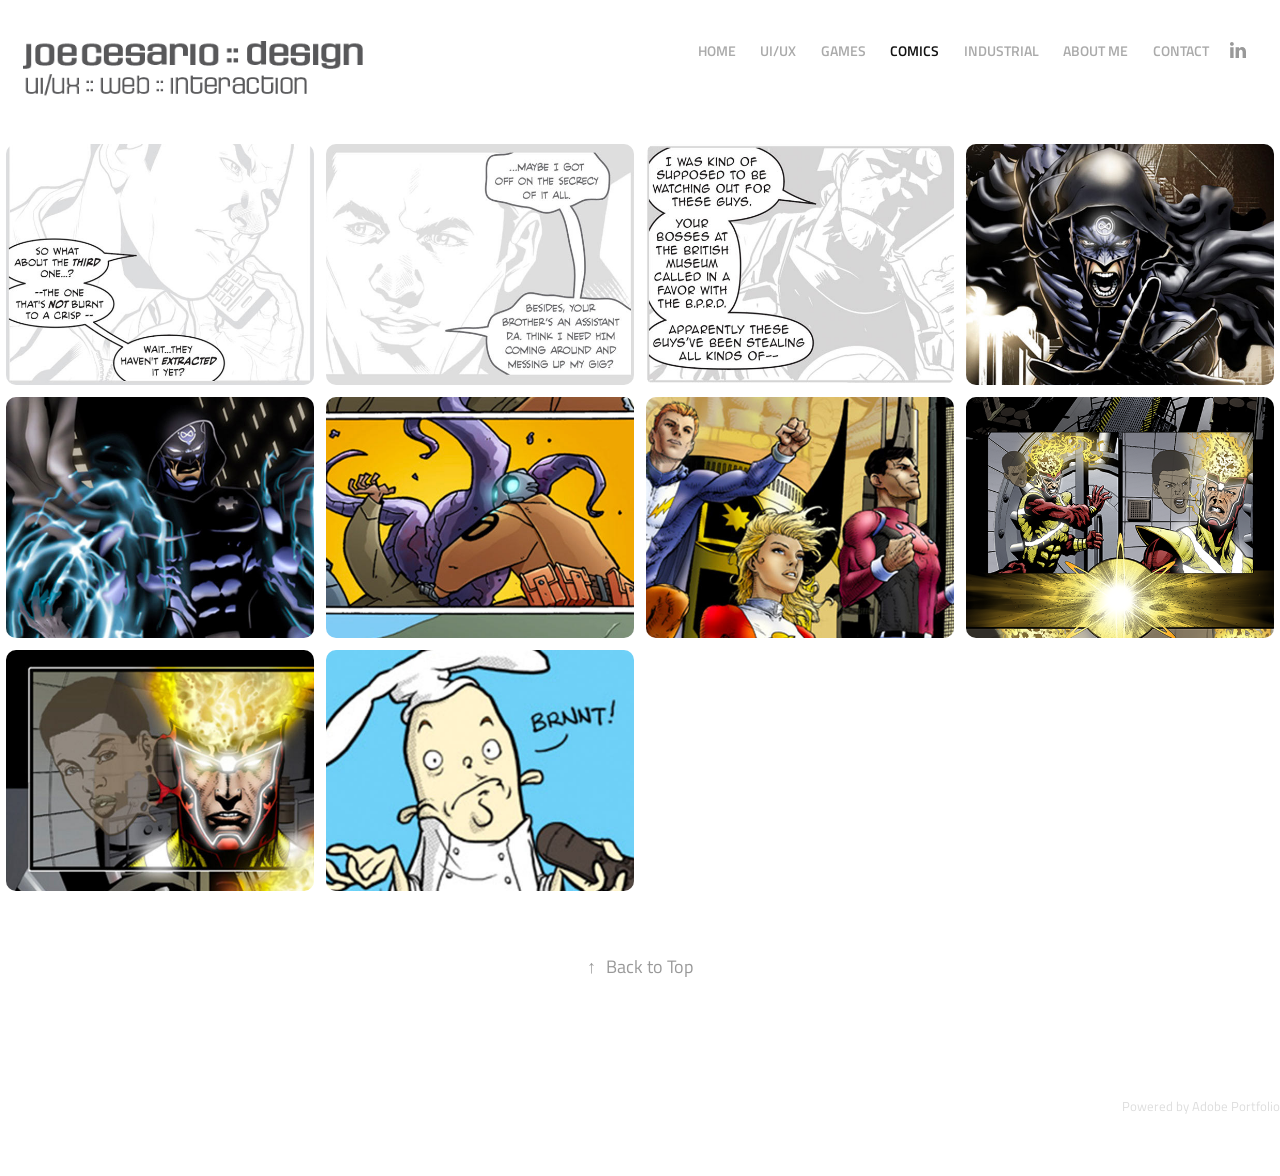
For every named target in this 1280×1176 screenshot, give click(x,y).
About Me (1095, 50)
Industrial (1001, 50)
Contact (1181, 50)
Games (843, 50)
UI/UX (778, 50)
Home (717, 50)
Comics (914, 50)
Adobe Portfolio (1236, 1106)
